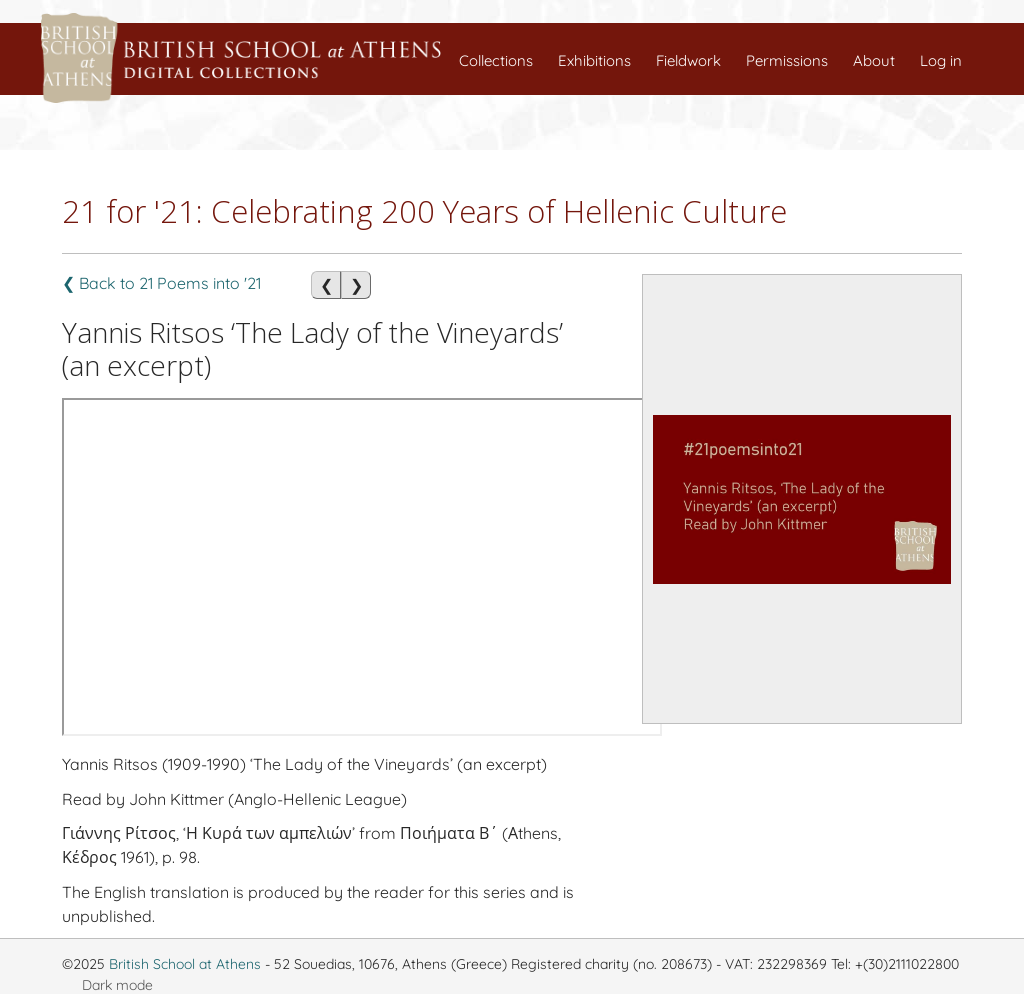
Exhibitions (594, 60)
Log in (941, 60)
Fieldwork (688, 60)
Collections (496, 60)
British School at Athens (185, 964)
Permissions (787, 60)
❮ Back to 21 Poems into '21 (161, 283)
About (874, 60)
